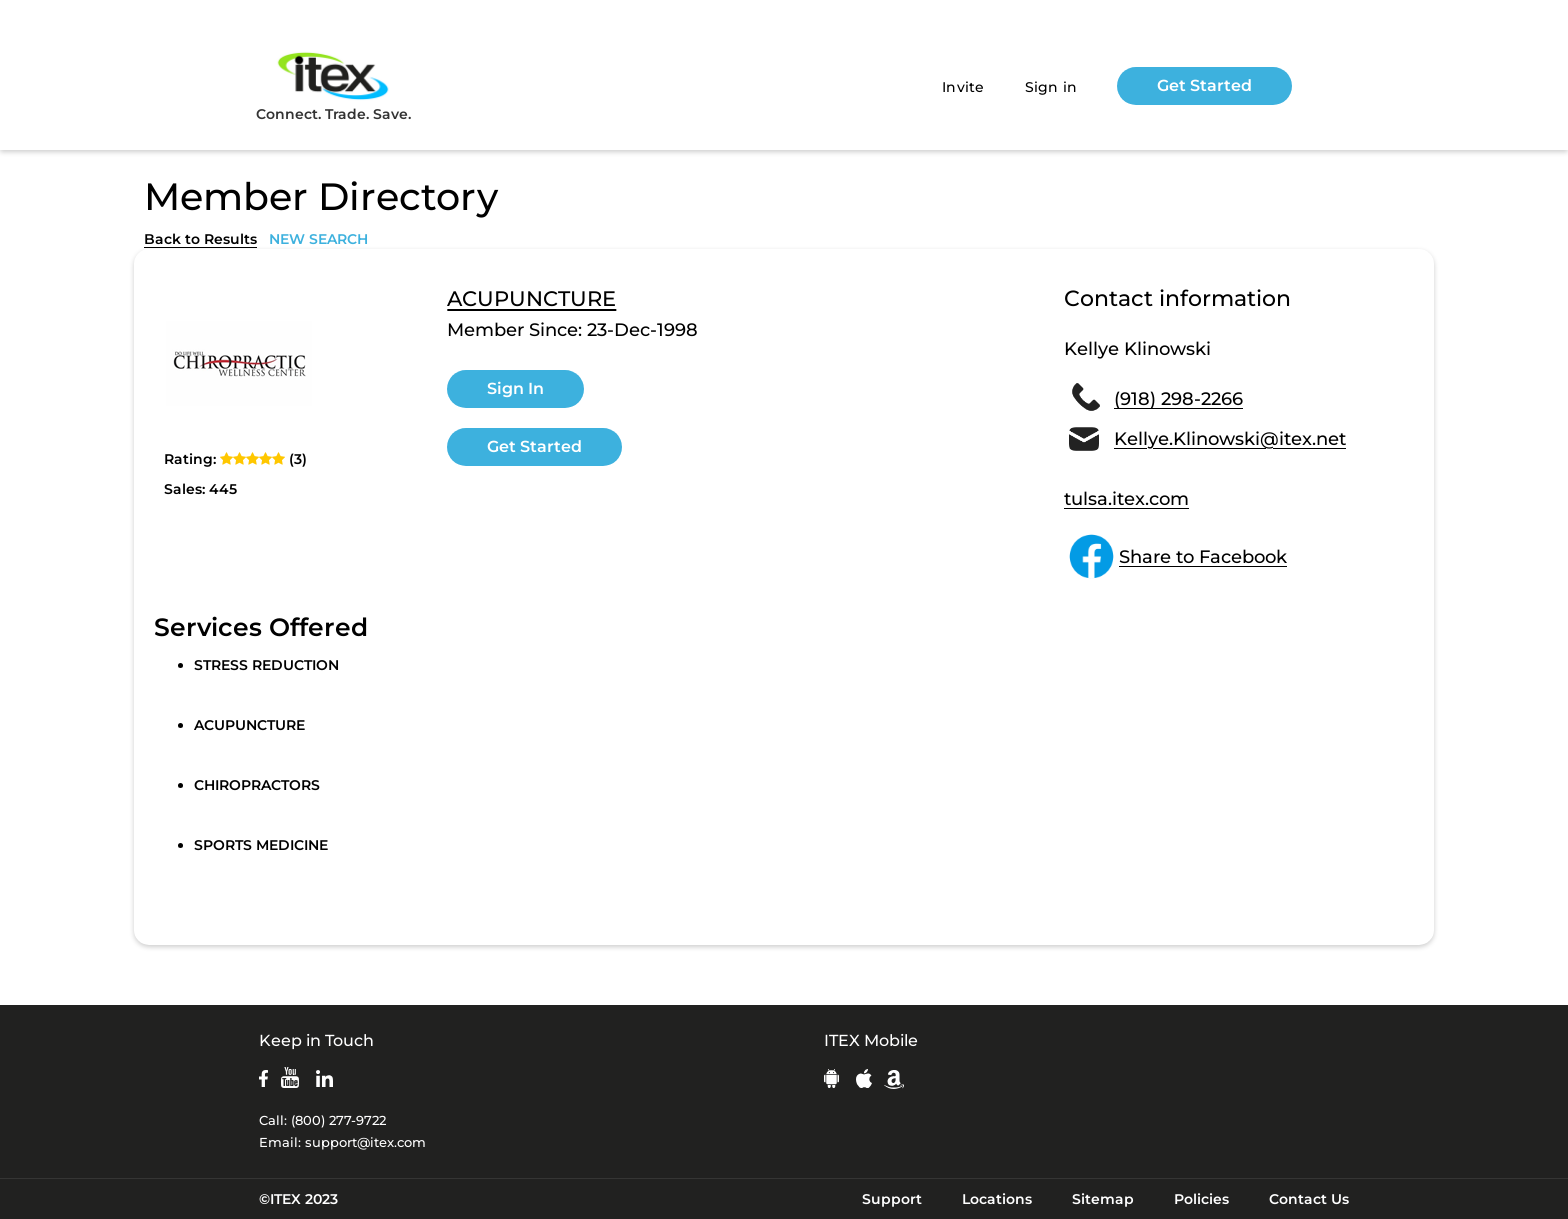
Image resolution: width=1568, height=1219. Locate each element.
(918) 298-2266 (1178, 399)
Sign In (515, 388)
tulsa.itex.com (1126, 499)
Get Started (1204, 85)
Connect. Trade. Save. (333, 85)
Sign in (1051, 87)
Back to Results (200, 239)
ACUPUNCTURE (531, 299)
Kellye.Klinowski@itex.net (1230, 439)
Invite (963, 87)
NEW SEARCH (318, 239)
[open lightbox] (239, 364)
